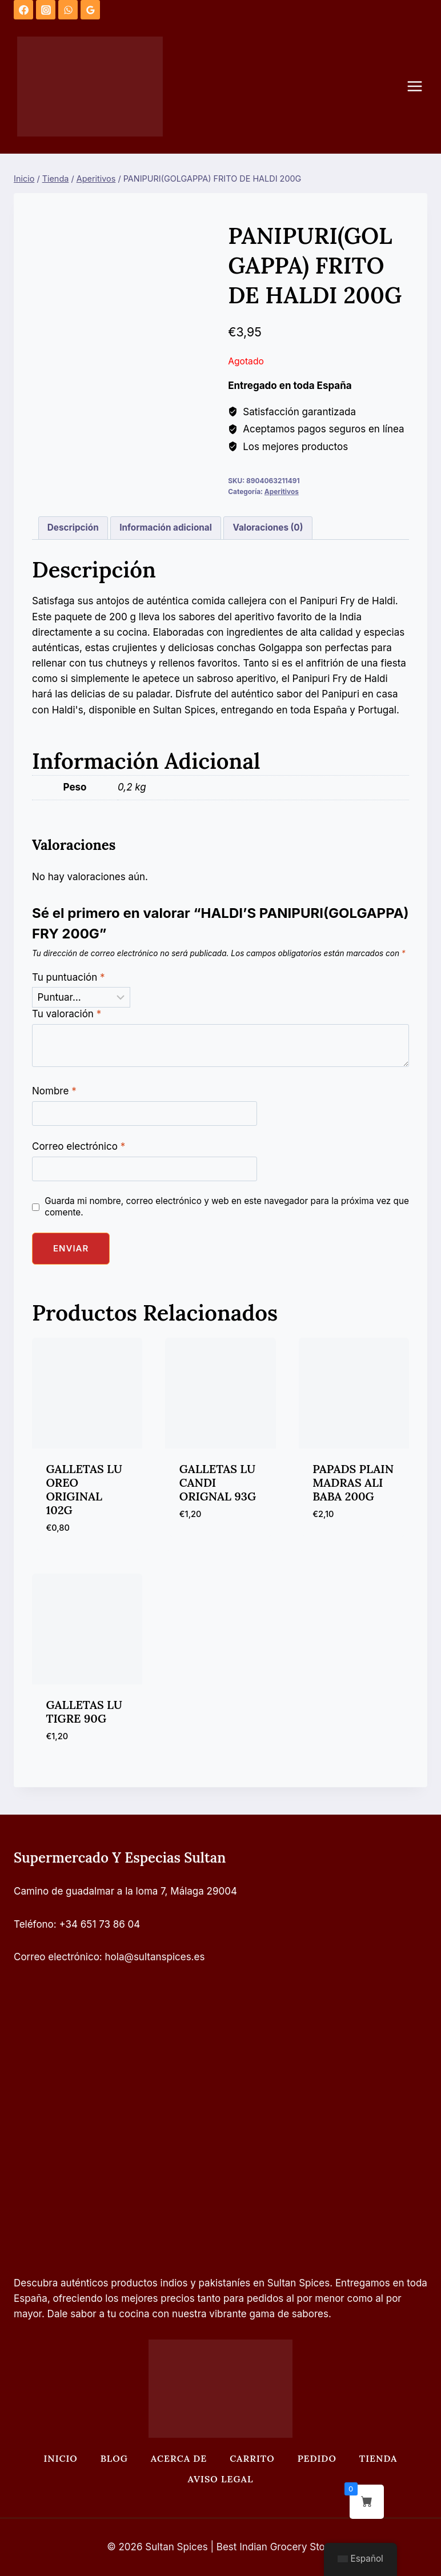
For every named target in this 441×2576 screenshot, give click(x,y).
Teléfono (34, 1924)
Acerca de (179, 2458)
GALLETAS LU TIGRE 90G (84, 1712)
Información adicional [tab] (165, 527)
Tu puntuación (68, 977)
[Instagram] (45, 9)
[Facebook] (23, 9)
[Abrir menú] (420, 86)
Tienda (378, 2458)
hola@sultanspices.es (155, 1957)
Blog (114, 2458)
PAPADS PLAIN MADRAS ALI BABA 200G (353, 1482)
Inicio (60, 2458)
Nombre (54, 1091)
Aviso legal (221, 2479)
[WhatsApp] (68, 9)
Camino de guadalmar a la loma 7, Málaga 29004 (125, 1891)
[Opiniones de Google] (90, 9)
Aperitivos (281, 491)
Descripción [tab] (73, 527)
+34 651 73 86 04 (100, 1924)
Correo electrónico (78, 1146)
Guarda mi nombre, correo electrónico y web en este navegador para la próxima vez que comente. (227, 1206)
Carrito (252, 2458)
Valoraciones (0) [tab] (267, 527)
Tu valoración (66, 1014)
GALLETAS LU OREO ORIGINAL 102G (84, 1489)
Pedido (317, 2458)
